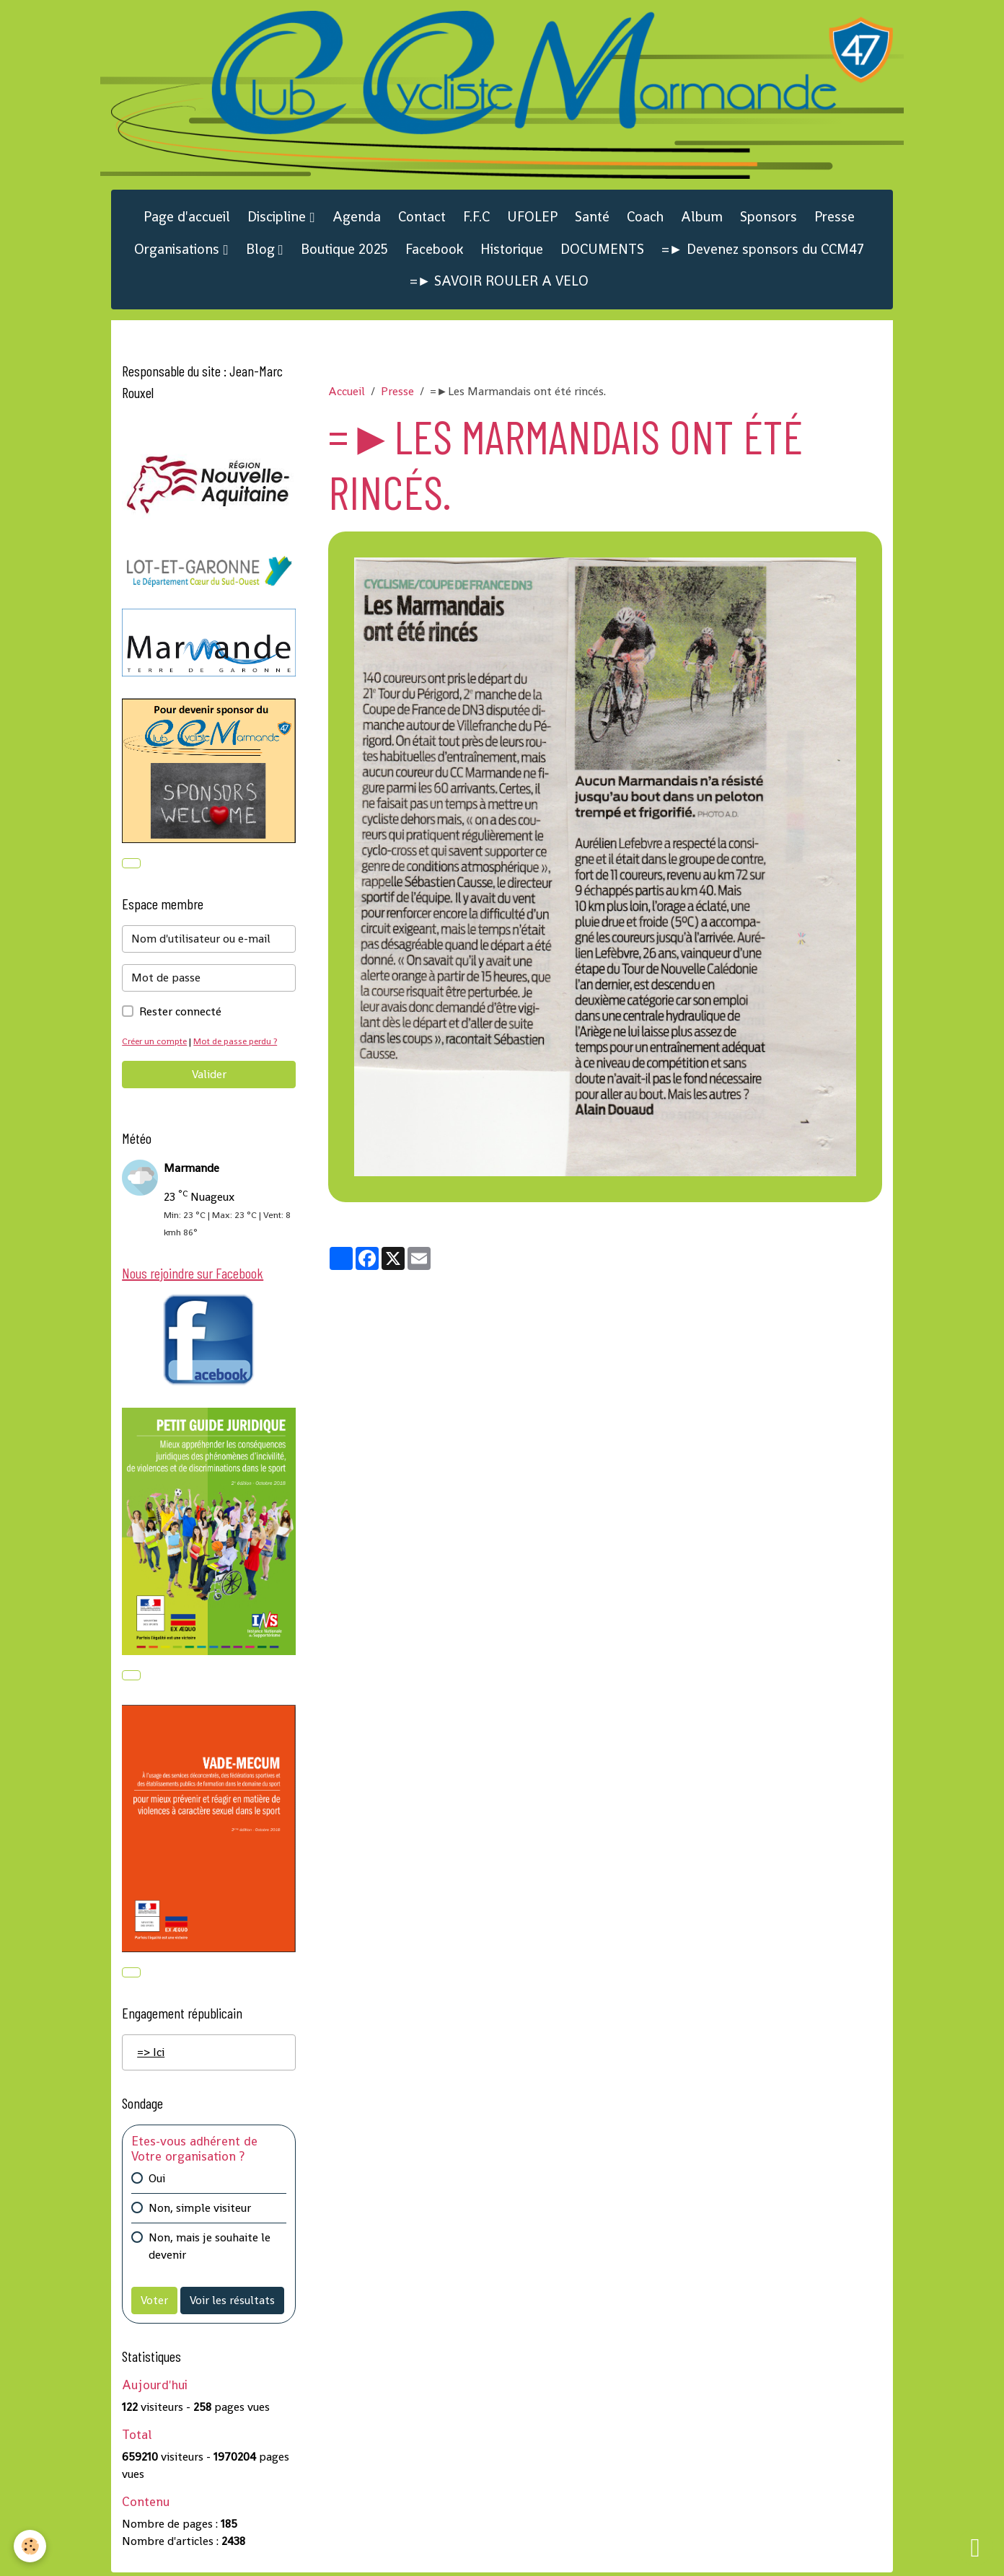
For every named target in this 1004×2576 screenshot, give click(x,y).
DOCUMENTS (602, 251)
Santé (592, 218)
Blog (262, 251)
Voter (154, 2303)
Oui (157, 2181)
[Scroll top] (975, 2547)
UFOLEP (532, 218)
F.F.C (476, 218)
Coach (645, 218)
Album (702, 218)
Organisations (178, 251)
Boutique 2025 (344, 251)
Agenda (357, 218)
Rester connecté (180, 1012)
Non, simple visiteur (200, 2211)
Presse (834, 218)
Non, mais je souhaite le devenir (209, 2249)
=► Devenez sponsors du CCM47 (762, 251)
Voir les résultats (232, 2303)
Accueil (346, 392)
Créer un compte (156, 1042)
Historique (511, 251)
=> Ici (150, 2055)
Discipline (278, 218)
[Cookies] (30, 2546)
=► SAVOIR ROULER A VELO (499, 282)
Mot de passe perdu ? (240, 1042)
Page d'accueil (187, 218)
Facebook (434, 251)
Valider (209, 1075)
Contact (422, 218)
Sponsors (768, 218)
